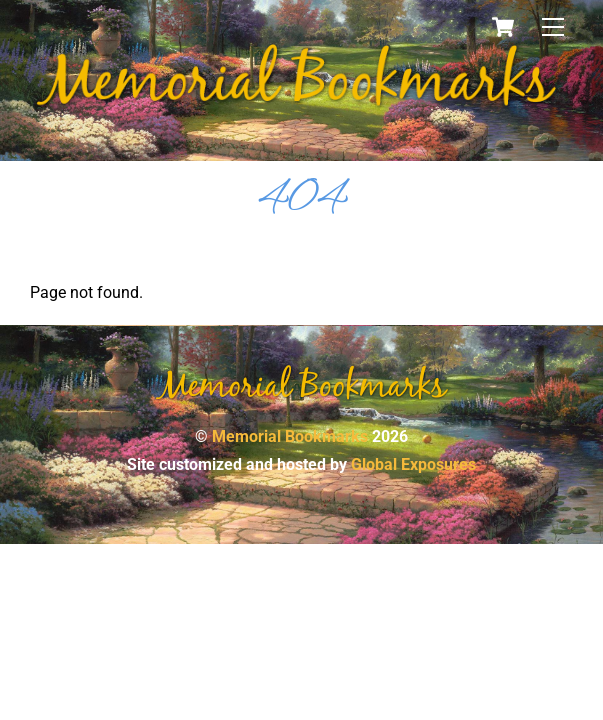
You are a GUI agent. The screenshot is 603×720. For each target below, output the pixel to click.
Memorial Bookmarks (290, 436)
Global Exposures (413, 464)
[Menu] (553, 27)
